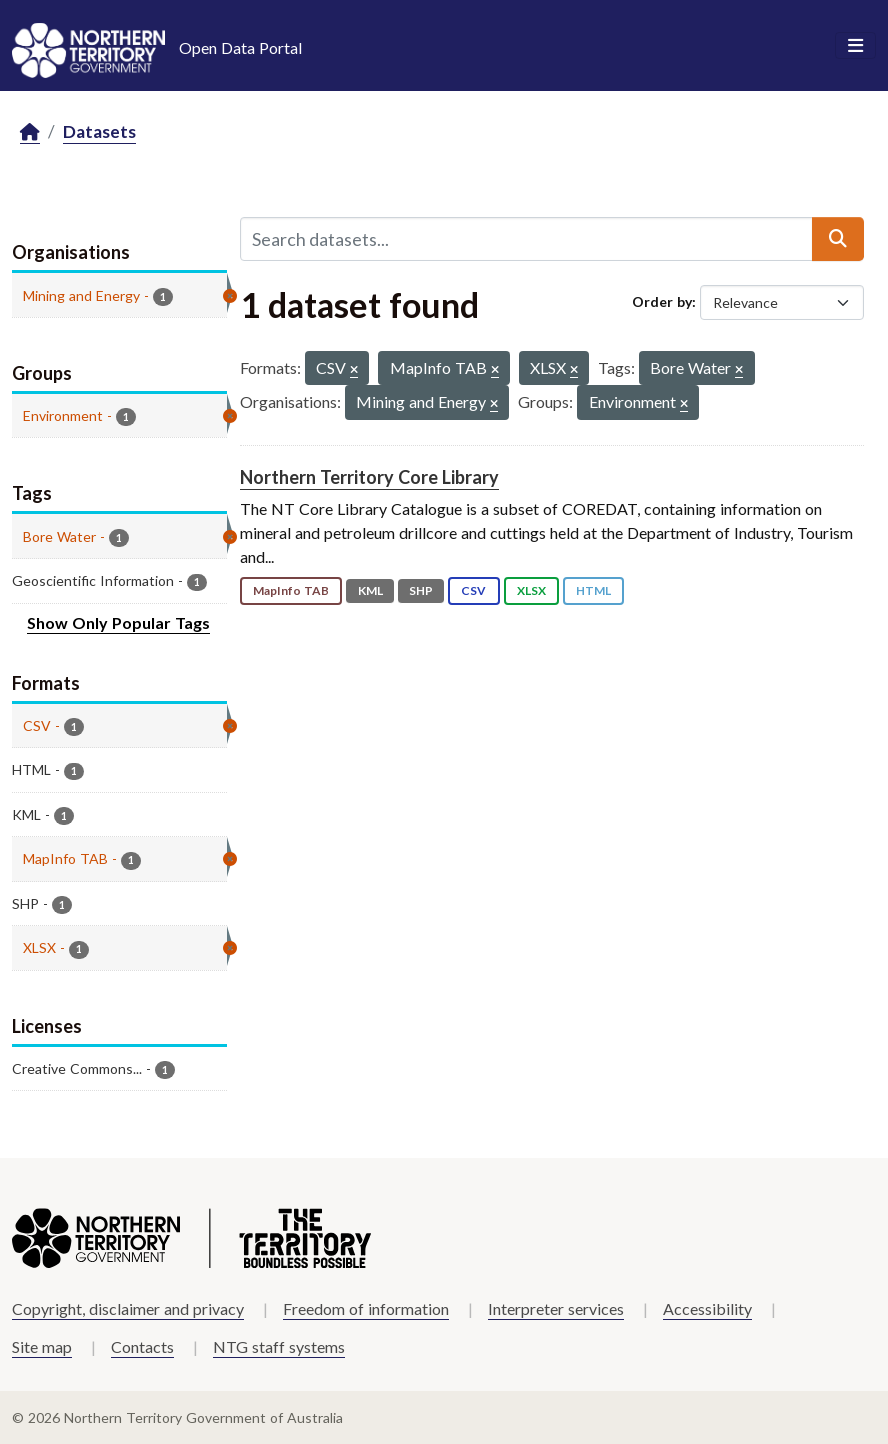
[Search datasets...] (526, 239)
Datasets (99, 131)
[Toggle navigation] (855, 46)
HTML (593, 590)
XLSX (531, 590)
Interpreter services (556, 1308)
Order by (662, 301)
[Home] (30, 132)
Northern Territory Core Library (369, 477)
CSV (473, 590)
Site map (42, 1346)
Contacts (142, 1346)
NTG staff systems (279, 1346)
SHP (421, 590)
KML (370, 590)
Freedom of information (366, 1308)
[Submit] (838, 239)
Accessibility (707, 1308)
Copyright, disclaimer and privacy (128, 1308)
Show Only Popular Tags (118, 622)
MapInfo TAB (291, 590)
